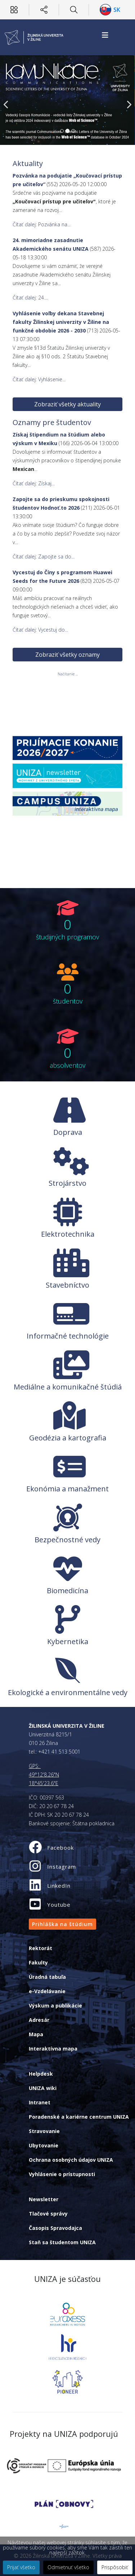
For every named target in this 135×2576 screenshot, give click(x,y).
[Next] (128, 100)
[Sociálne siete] (44, 9)
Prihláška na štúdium (62, 1924)
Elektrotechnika (67, 1234)
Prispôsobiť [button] (115, 2567)
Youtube (59, 1904)
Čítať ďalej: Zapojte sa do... (44, 555)
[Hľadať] (74, 9)
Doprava (67, 1132)
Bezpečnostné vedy (67, 1539)
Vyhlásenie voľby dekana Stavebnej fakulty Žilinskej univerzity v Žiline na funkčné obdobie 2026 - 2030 (61, 322)
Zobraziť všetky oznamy (67, 630)
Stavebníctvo (67, 1285)
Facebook (60, 1847)
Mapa (36, 2034)
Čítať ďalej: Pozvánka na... (42, 224)
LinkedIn (59, 1885)
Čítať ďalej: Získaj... (29, 479)
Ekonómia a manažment (67, 1489)
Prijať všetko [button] (21, 2567)
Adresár (39, 2019)
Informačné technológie (68, 1336)
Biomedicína (67, 1590)
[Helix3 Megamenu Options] (105, 35)
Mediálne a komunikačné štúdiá (68, 1387)
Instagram (61, 1866)
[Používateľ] (14, 9)
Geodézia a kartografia (67, 1438)
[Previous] (7, 100)
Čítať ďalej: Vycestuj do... (44, 614)
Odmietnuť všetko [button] (68, 2567)
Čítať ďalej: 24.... (30, 297)
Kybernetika (67, 1641)
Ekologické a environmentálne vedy (67, 1692)
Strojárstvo (67, 1183)
